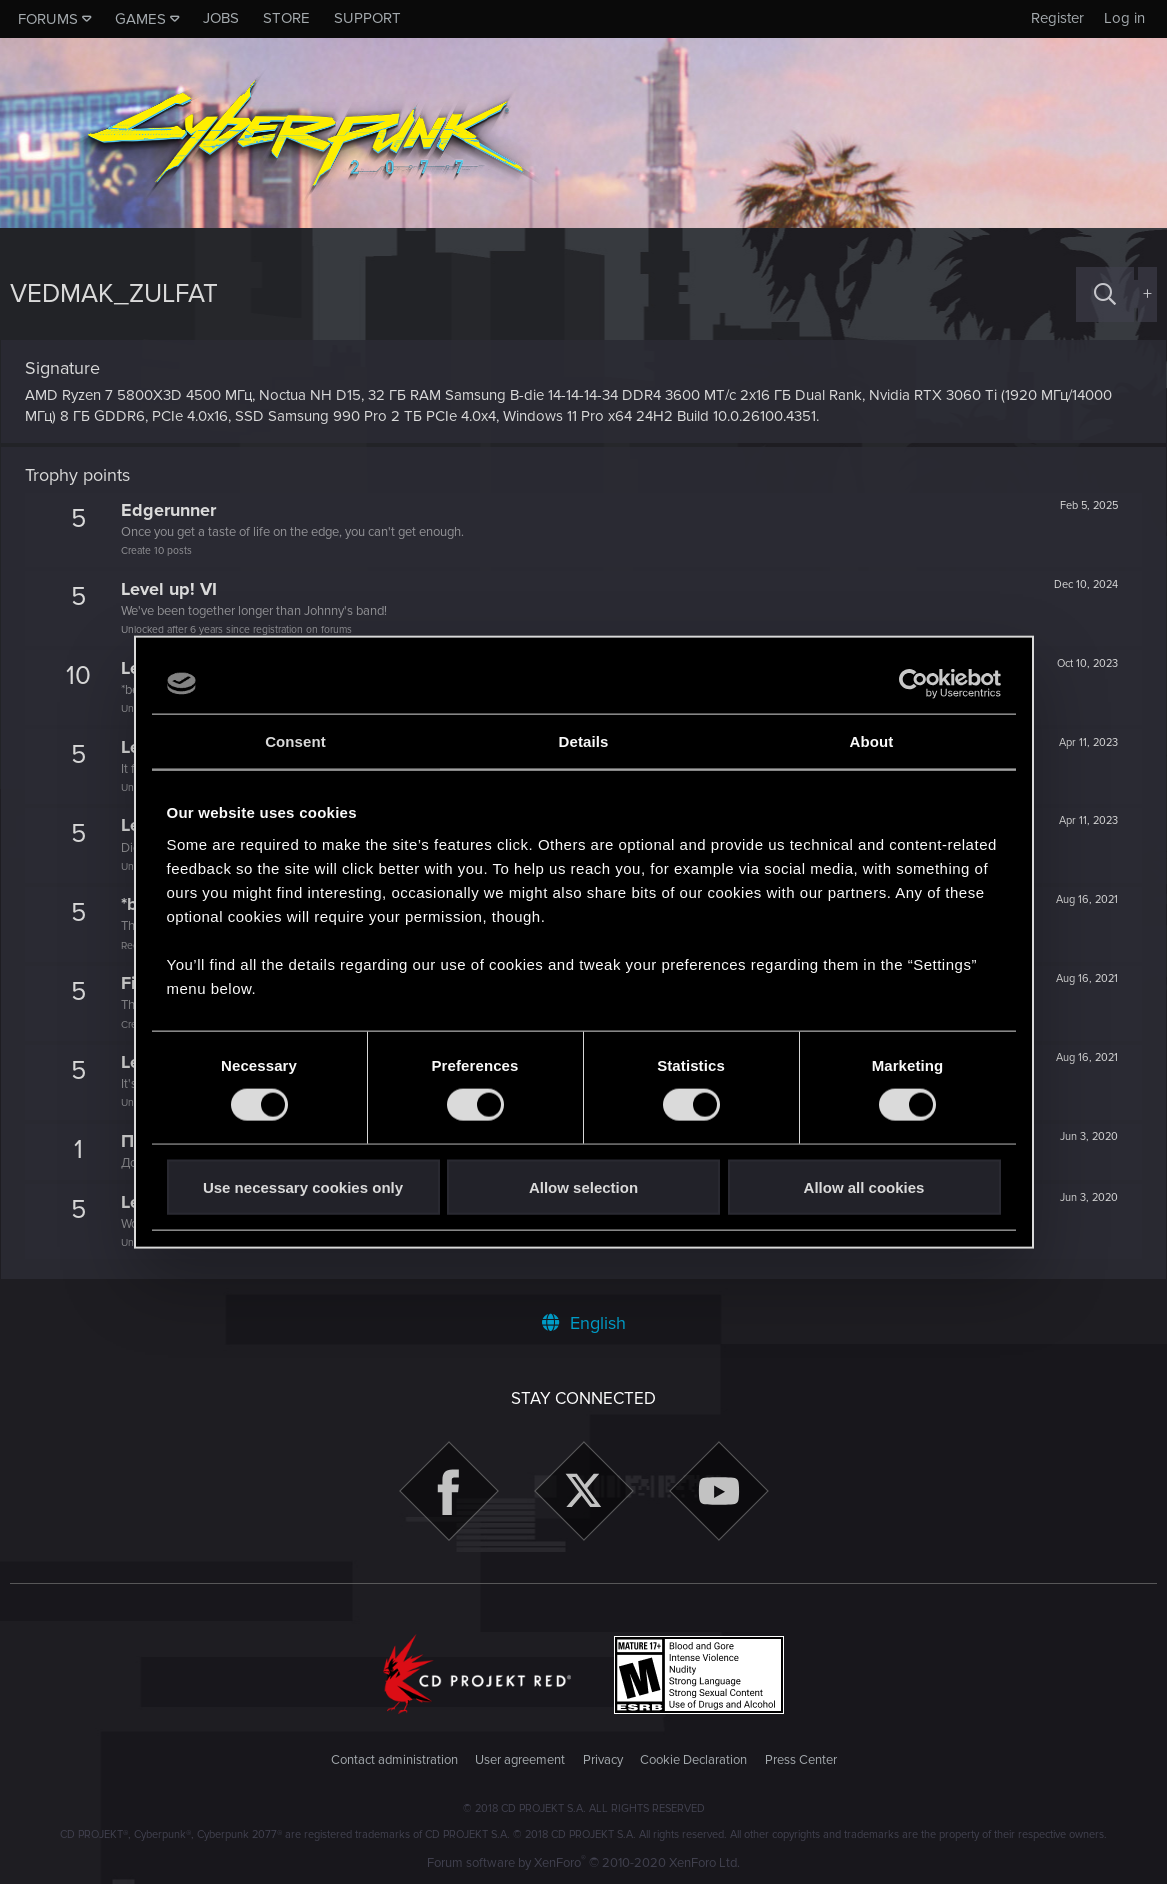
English (584, 1323)
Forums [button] (48, 19)
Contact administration (394, 1760)
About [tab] (872, 741)
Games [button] (140, 19)
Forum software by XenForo (583, 1863)
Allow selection (583, 1186)
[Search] (1105, 294)
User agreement (520, 1760)
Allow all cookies (864, 1186)
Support (367, 18)
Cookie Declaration (693, 1760)
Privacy (603, 1760)
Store (286, 18)
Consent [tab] (295, 741)
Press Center (801, 1760)
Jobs (221, 18)
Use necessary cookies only (303, 1186)
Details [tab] (584, 741)
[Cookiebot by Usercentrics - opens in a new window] (913, 684)
